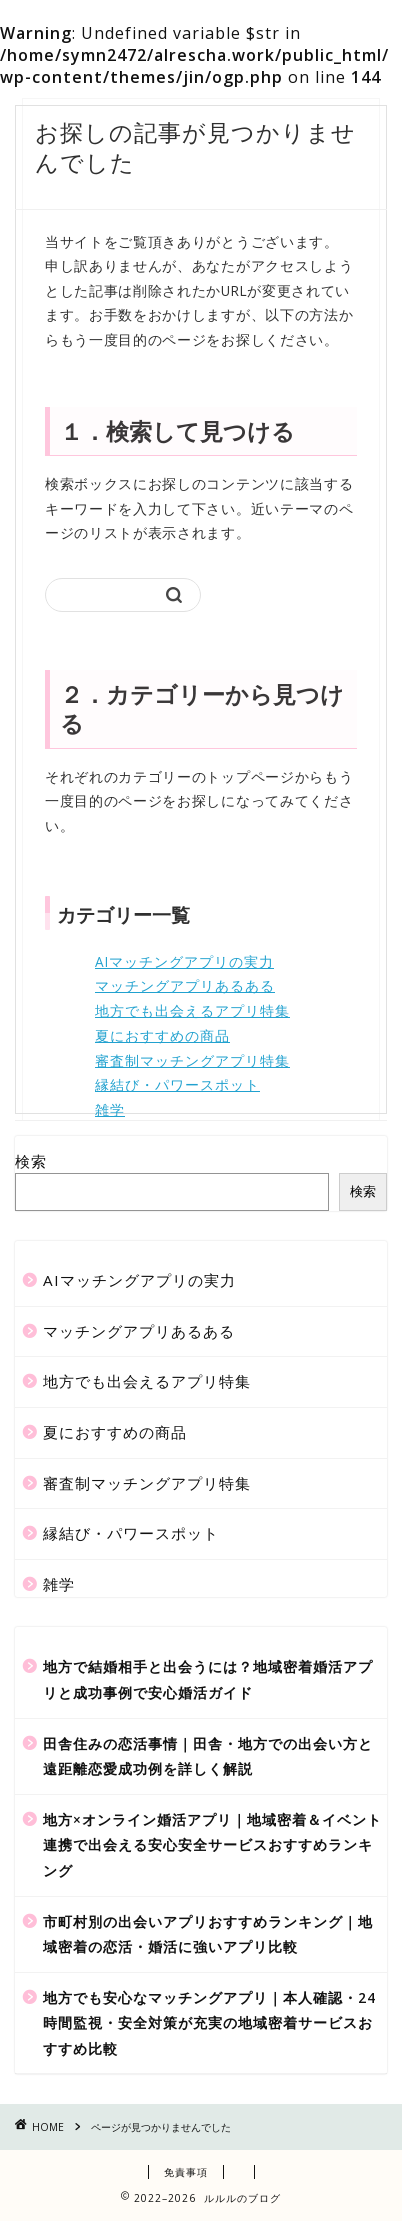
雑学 (110, 1109)
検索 (31, 1161)
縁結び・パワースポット (177, 1084)
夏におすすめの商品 (162, 1035)
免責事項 (186, 2172)
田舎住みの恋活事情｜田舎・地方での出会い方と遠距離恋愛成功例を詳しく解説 (208, 1756)
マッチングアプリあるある (185, 985)
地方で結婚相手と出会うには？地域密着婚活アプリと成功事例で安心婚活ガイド (208, 1679)
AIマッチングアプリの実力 (184, 961)
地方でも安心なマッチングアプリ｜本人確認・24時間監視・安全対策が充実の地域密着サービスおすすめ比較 (209, 2023)
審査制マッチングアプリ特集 (192, 1060)
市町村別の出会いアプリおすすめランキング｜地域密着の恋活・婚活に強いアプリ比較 (208, 1934)
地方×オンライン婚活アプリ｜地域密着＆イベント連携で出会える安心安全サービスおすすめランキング (212, 1845)
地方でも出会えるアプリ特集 (192, 1010)
